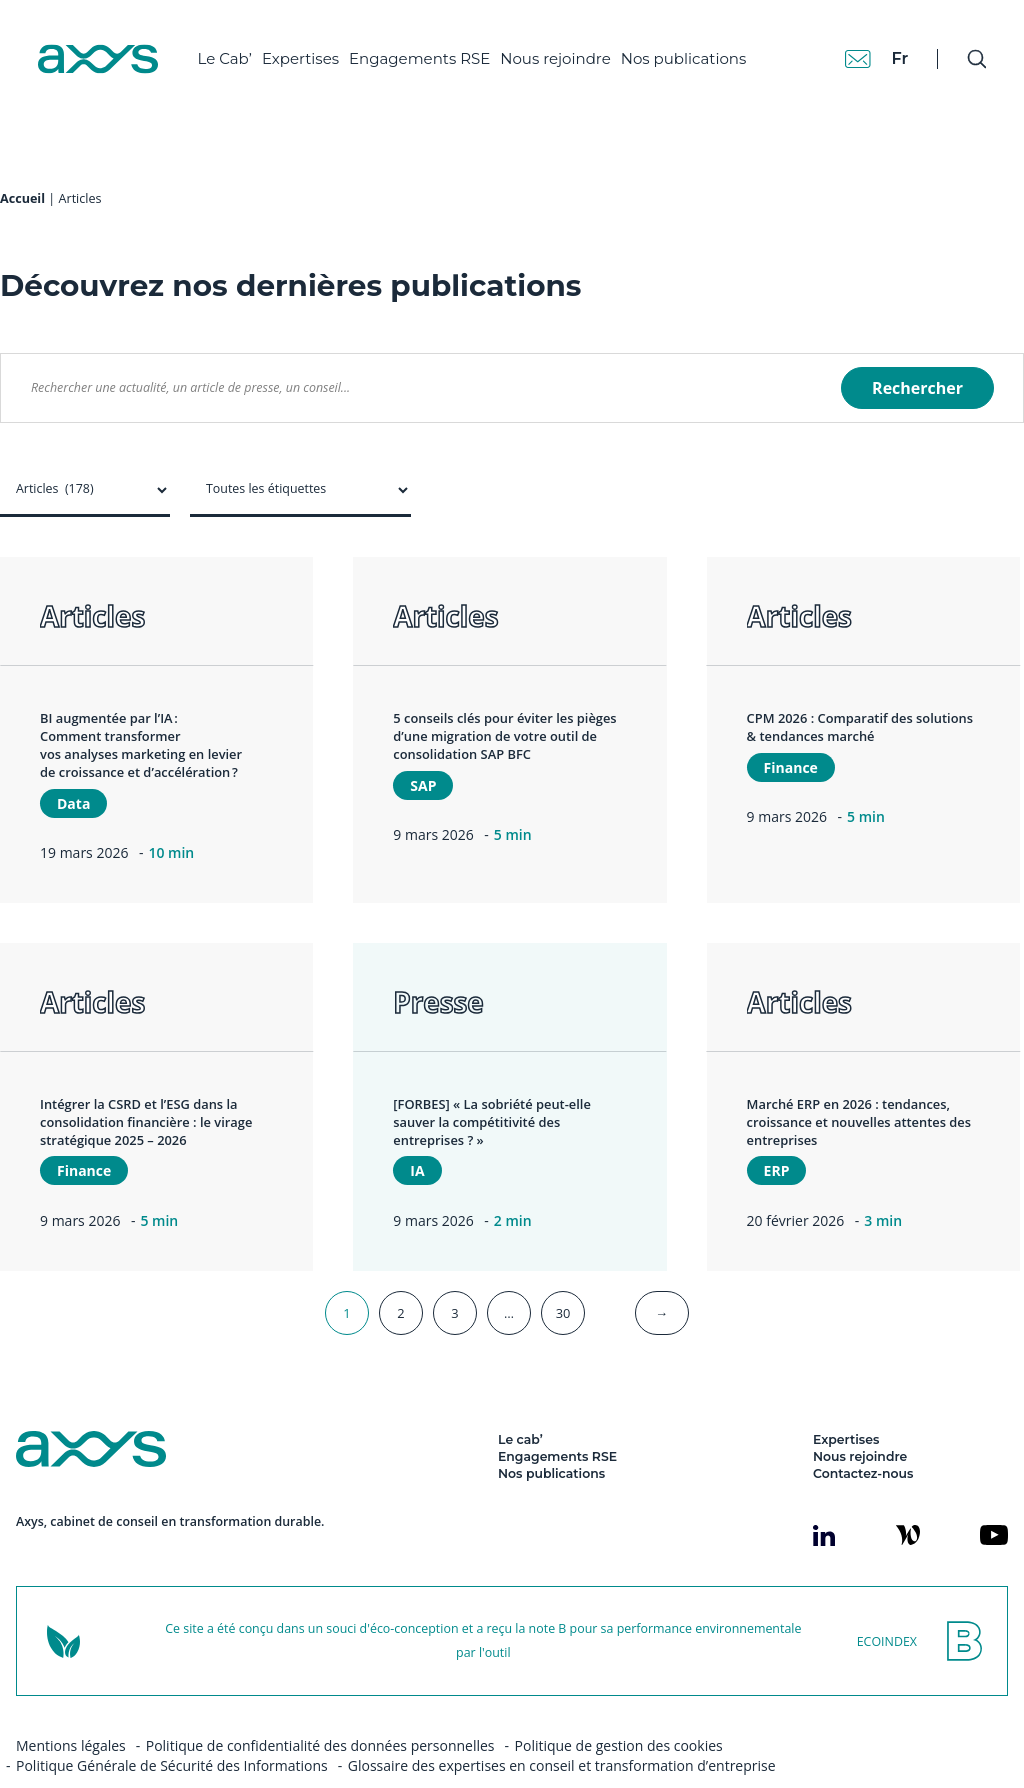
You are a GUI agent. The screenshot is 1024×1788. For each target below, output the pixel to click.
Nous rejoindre (564, 50)
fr (889, 49)
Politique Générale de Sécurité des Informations (172, 1725)
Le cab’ (520, 1399)
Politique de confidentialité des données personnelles (320, 1705)
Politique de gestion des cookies (619, 1705)
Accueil (22, 158)
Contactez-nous (863, 1433)
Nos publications (692, 50)
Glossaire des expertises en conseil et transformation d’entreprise (562, 1725)
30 (563, 1273)
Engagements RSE (428, 50)
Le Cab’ (233, 50)
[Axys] (106, 51)
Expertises (308, 50)
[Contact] (848, 50)
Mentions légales (71, 1705)
